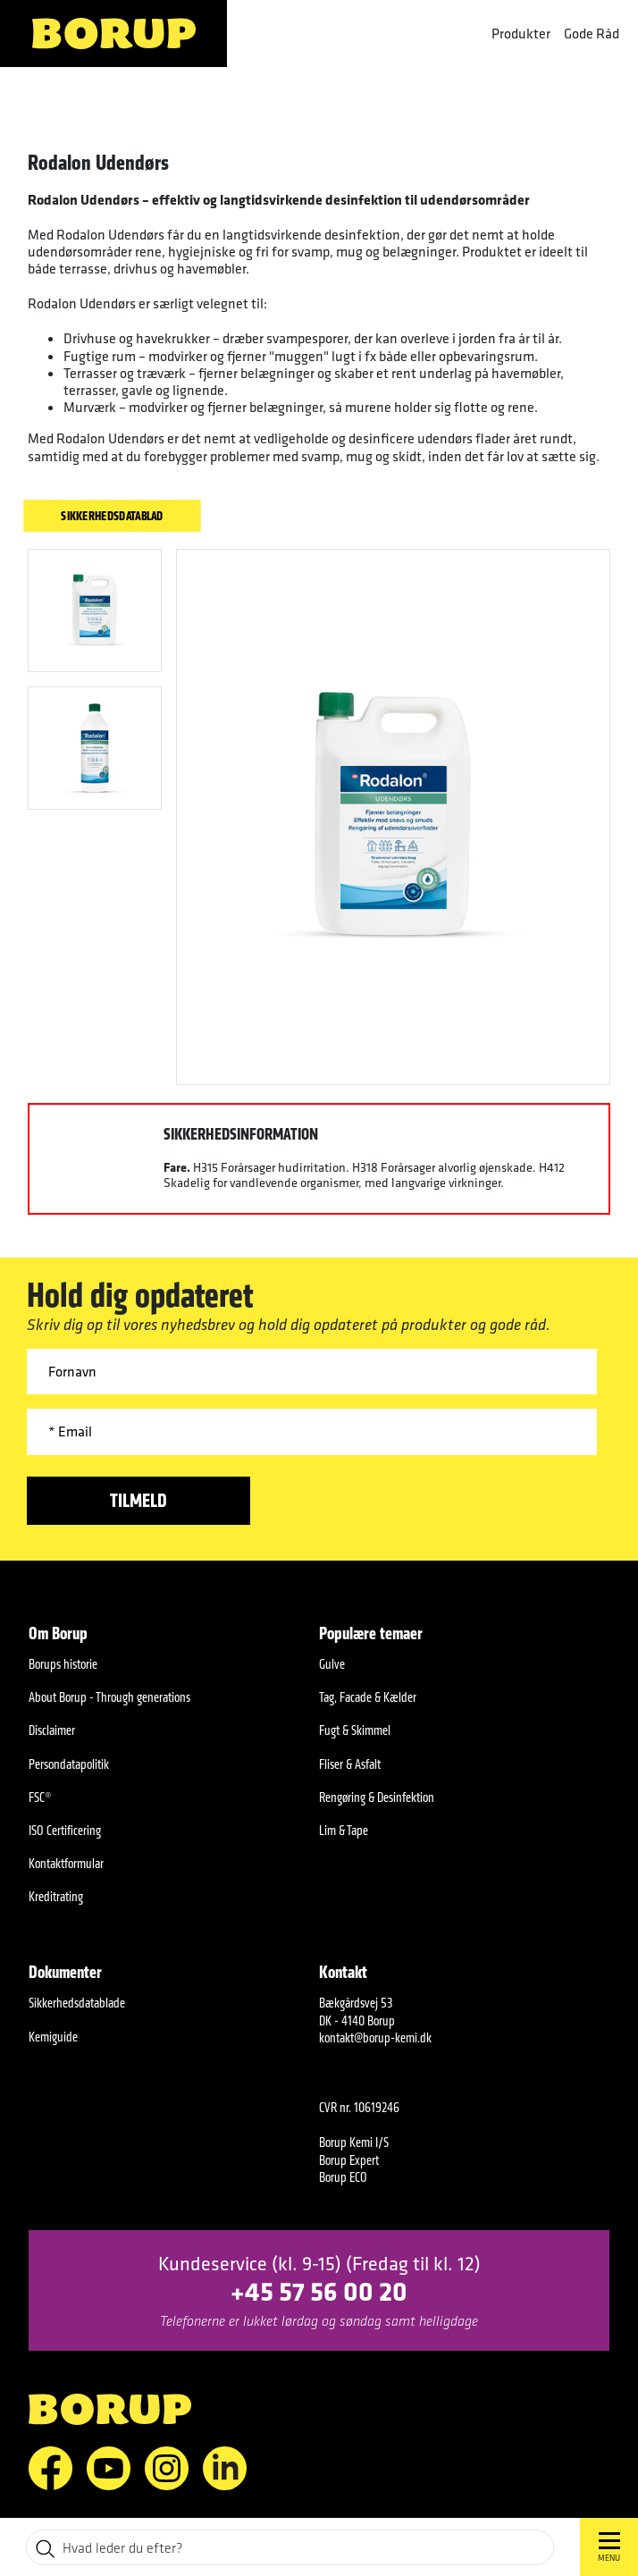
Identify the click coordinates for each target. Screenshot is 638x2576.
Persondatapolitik (69, 1763)
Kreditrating (56, 1896)
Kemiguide (53, 2036)
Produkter (520, 33)
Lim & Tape (343, 1830)
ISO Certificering (65, 1830)
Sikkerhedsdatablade (77, 2002)
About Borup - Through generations (109, 1696)
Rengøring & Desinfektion (376, 1797)
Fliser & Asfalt (350, 1763)
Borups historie (63, 1663)
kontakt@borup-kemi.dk (375, 2037)
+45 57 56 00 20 (319, 2290)
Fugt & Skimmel (354, 1730)
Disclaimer (52, 1730)
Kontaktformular (66, 1863)
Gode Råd (591, 33)
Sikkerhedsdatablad (112, 515)
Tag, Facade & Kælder (367, 1696)
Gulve (332, 1663)
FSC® (40, 1797)
